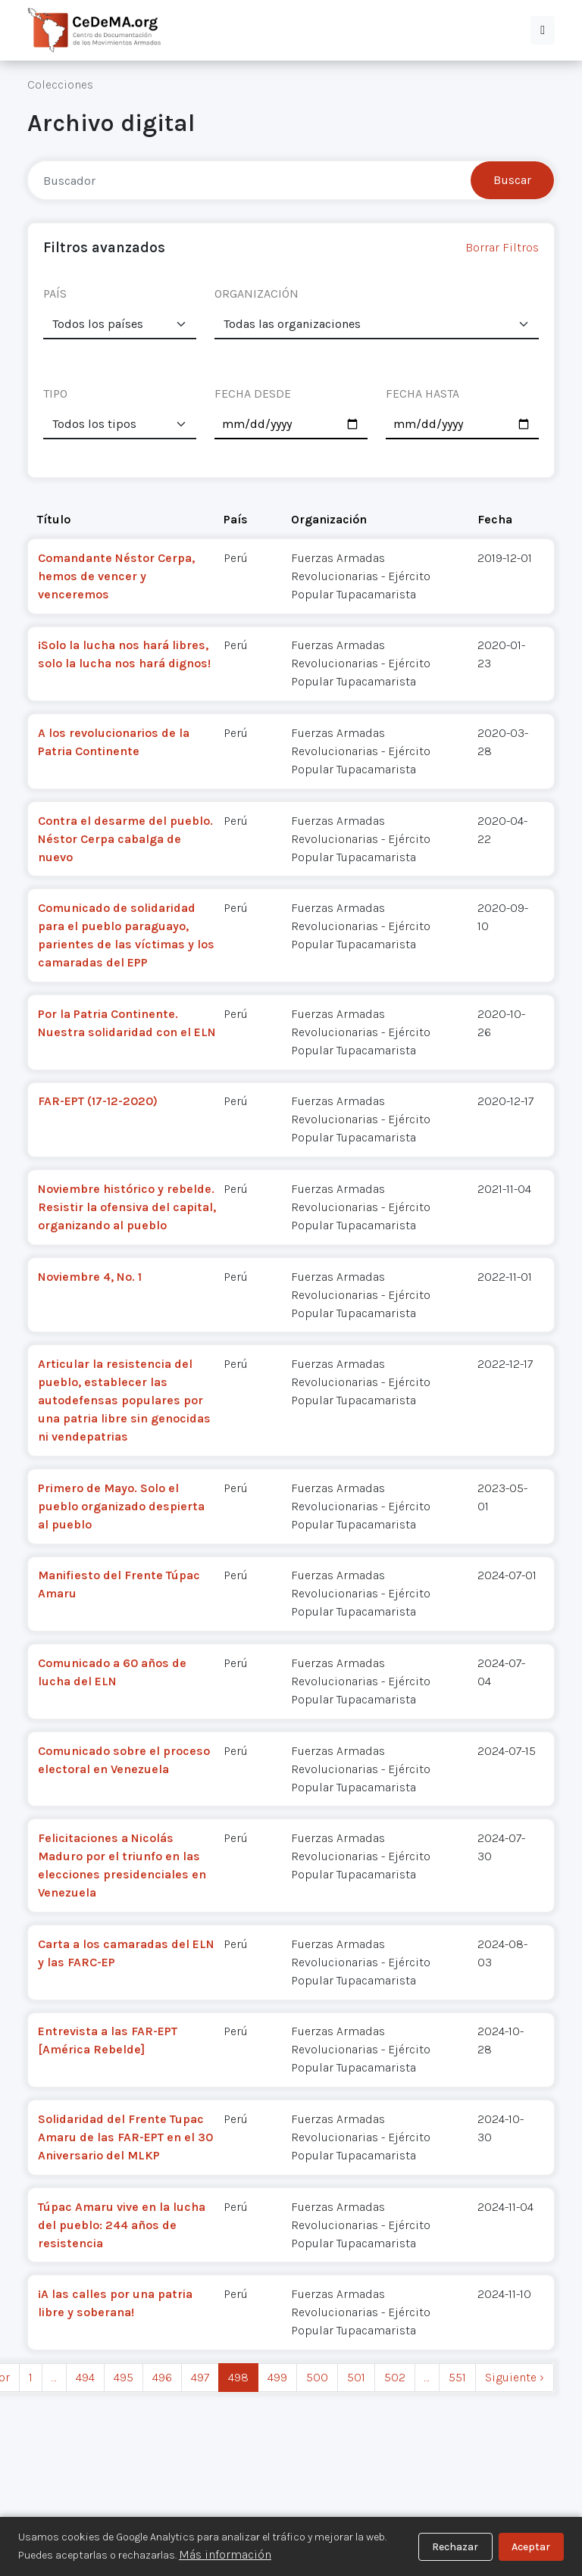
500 (317, 2377)
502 (394, 2377)
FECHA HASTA (422, 393)
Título (53, 519)
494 (85, 2377)
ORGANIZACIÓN (256, 293)
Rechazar (455, 2546)
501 (356, 2377)
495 (123, 2377)
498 (238, 2377)
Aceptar (531, 2546)
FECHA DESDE (252, 393)
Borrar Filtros (502, 247)
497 (200, 2377)
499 (277, 2377)
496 (162, 2377)
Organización (329, 519)
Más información (225, 2554)
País (236, 519)
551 (457, 2377)
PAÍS (55, 293)
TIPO (55, 393)
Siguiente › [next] (514, 2377)
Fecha (494, 519)
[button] (542, 30)
